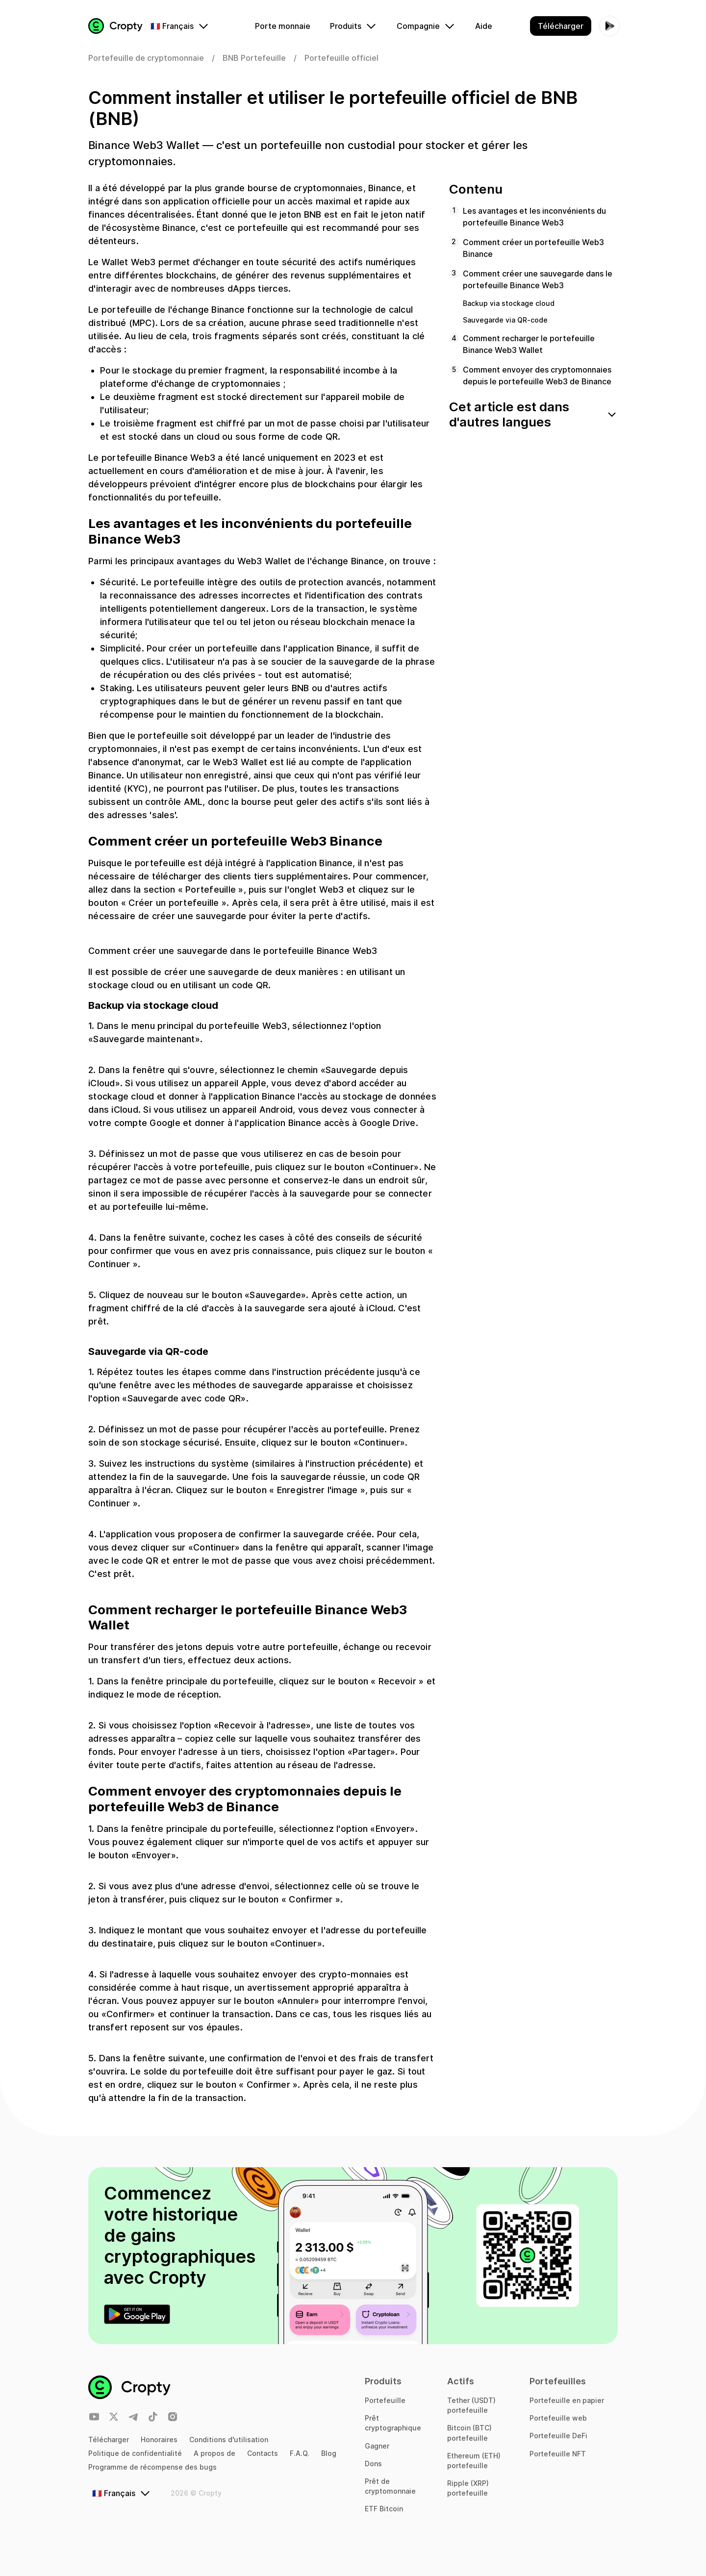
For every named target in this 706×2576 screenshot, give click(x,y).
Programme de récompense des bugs (152, 2467)
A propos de (214, 2453)
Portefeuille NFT (558, 2454)
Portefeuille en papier (567, 2400)
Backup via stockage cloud (509, 303)
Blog (328, 2453)
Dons (373, 2463)
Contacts (262, 2453)
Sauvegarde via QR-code (505, 320)
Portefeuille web (558, 2418)
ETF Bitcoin (384, 2508)
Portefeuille (385, 2400)
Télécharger (108, 2439)
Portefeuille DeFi (558, 2435)
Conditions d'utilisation (228, 2439)
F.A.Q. (299, 2453)
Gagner (377, 2446)
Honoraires (159, 2439)
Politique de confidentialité (135, 2453)
